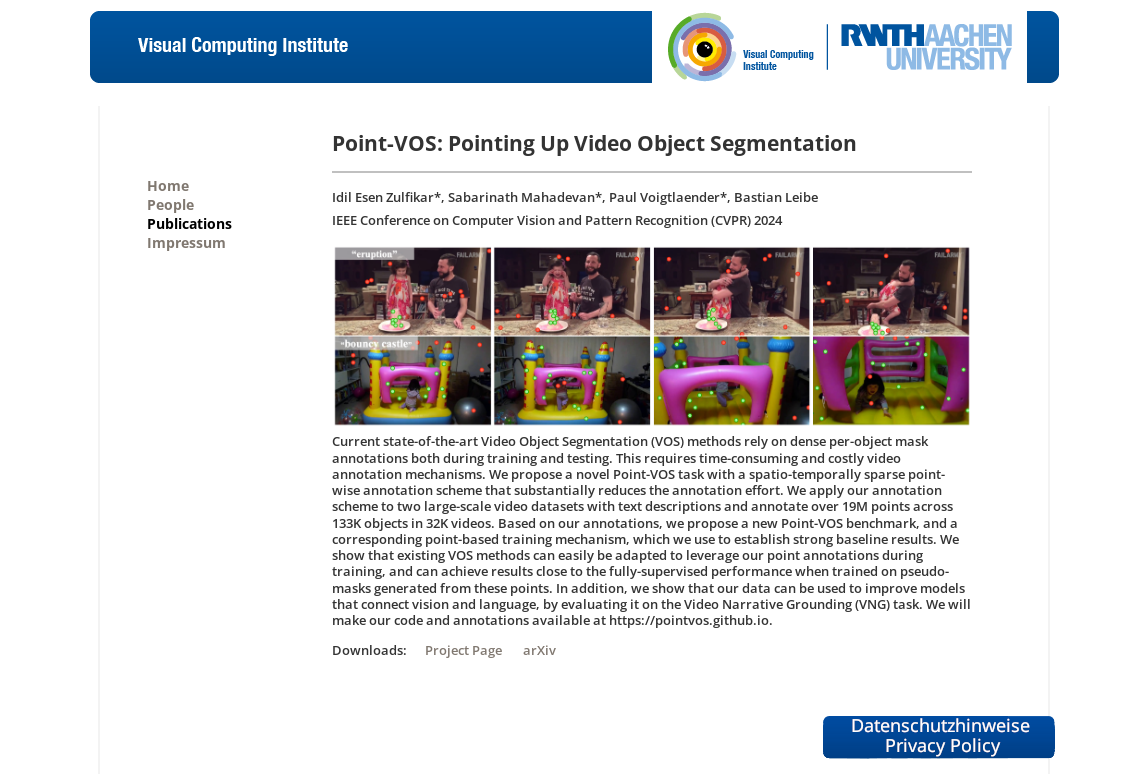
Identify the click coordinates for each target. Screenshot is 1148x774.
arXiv (539, 650)
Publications (189, 223)
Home (168, 185)
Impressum (186, 242)
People (170, 204)
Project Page (463, 650)
